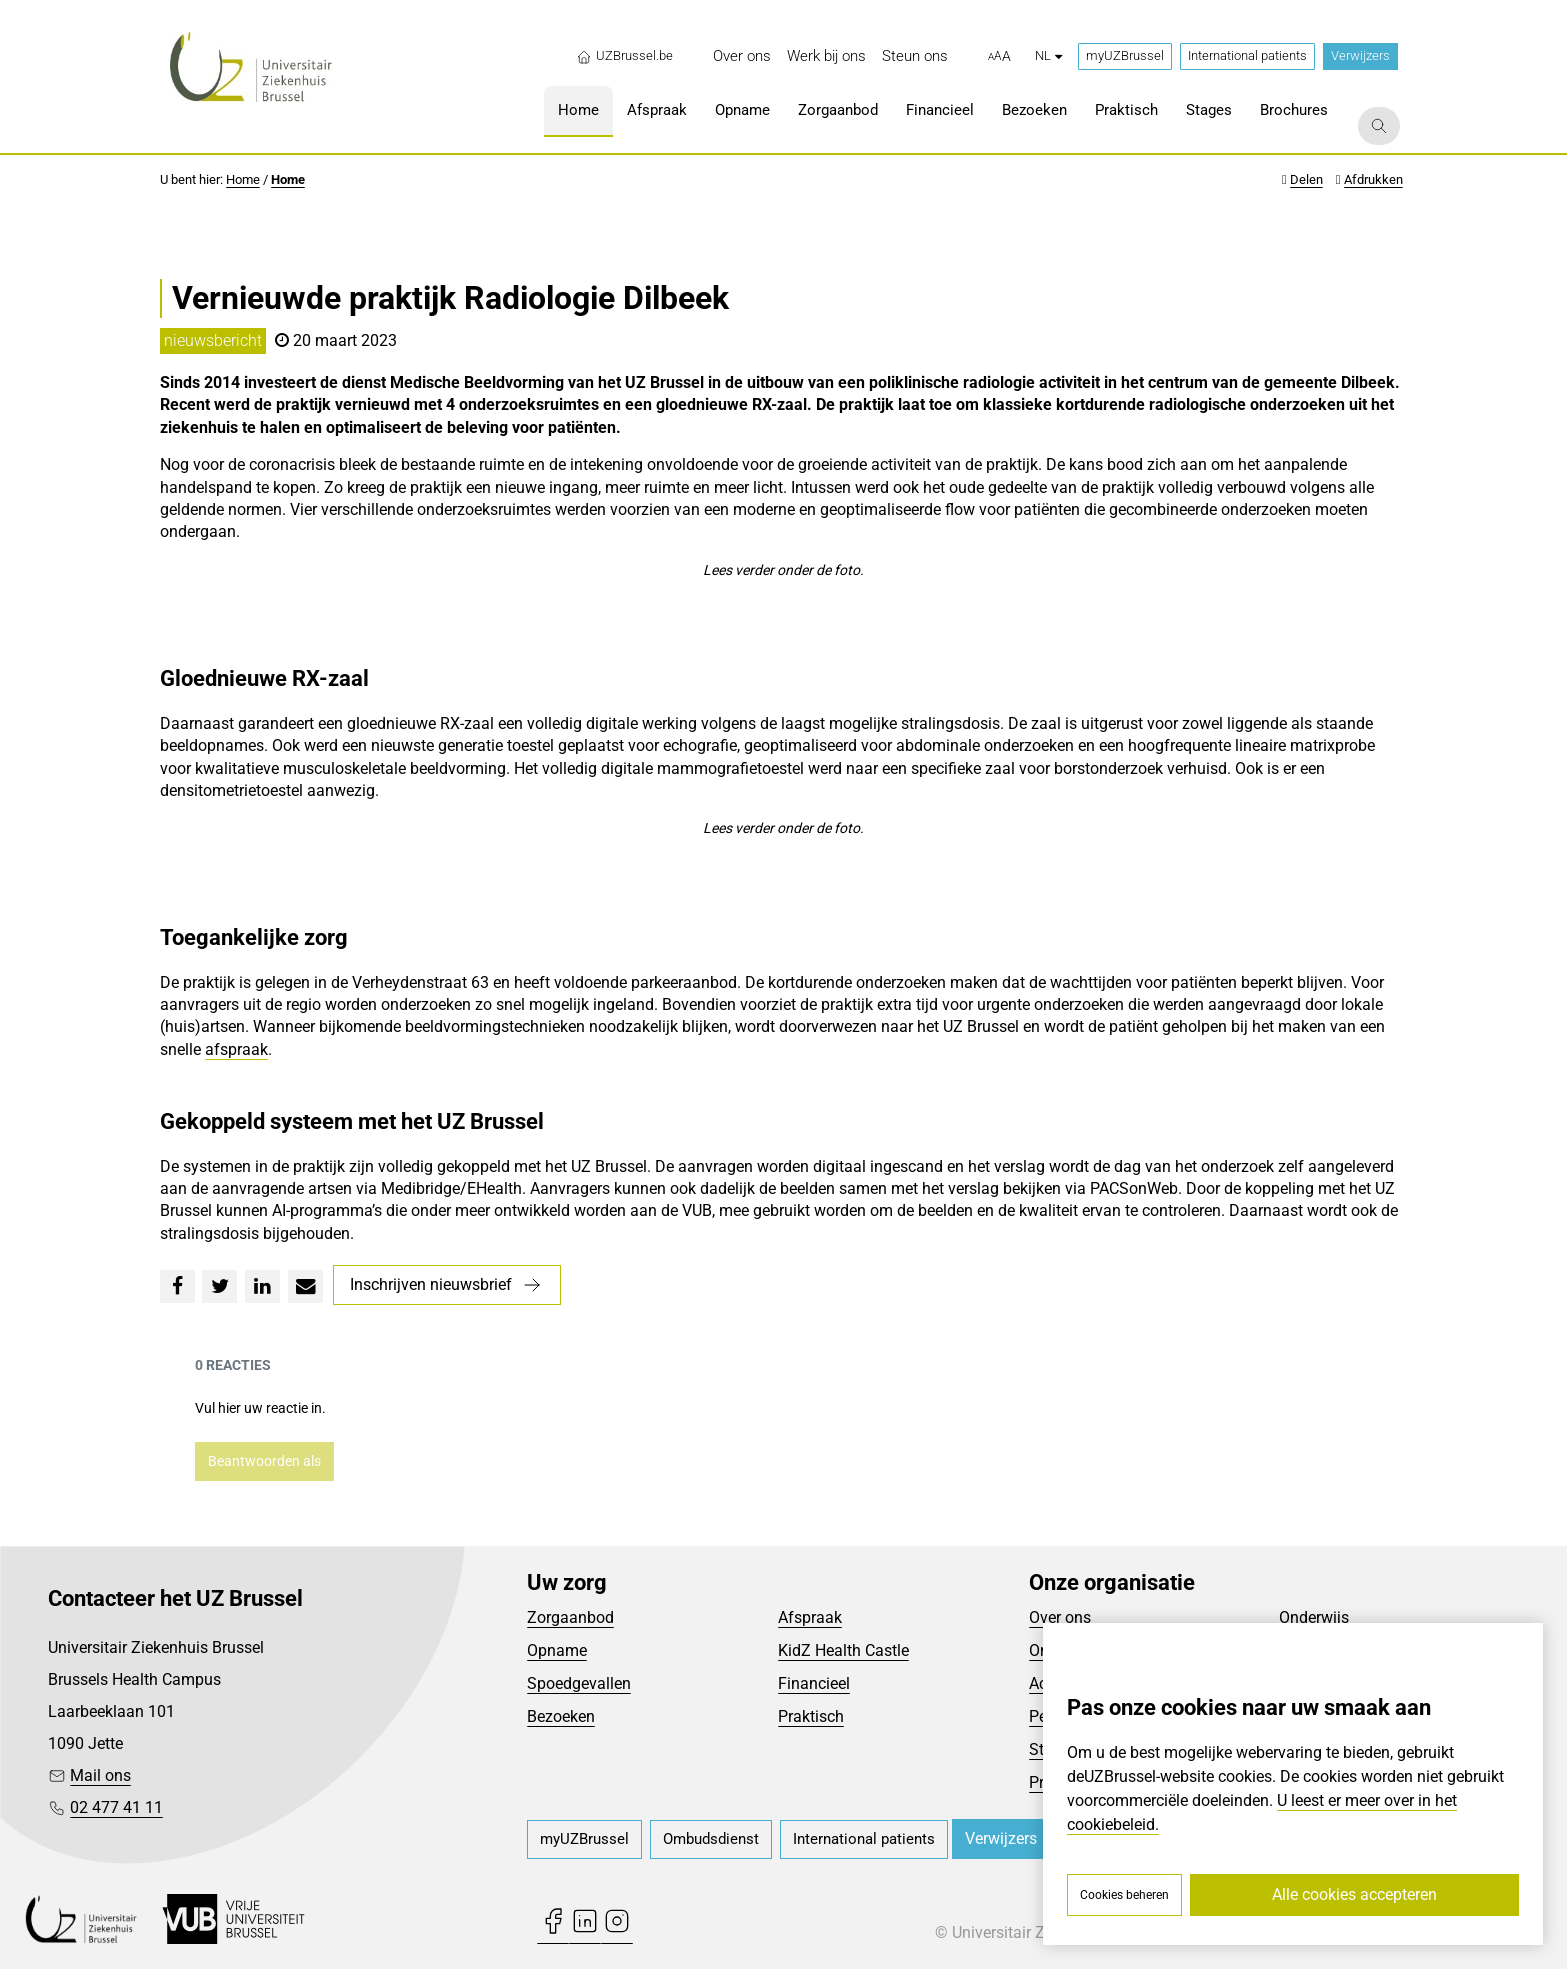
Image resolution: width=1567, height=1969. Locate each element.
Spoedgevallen (579, 1683)
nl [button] (1048, 55)
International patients (1247, 55)
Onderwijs (1314, 1617)
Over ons (1060, 1617)
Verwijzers (1360, 55)
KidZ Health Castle (843, 1650)
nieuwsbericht (213, 340)
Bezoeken (561, 1716)
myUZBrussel (1125, 55)
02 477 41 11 (116, 1807)
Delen (1306, 179)
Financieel (814, 1683)
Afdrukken (1373, 179)
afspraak (236, 1049)
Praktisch (811, 1716)
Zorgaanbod (570, 1617)
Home (243, 179)
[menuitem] (742, 56)
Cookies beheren (1124, 1895)
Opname (557, 1650)
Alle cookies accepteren (1354, 1894)
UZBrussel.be (624, 56)
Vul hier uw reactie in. (260, 1408)
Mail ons (100, 1775)
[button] (999, 57)
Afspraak (810, 1617)
